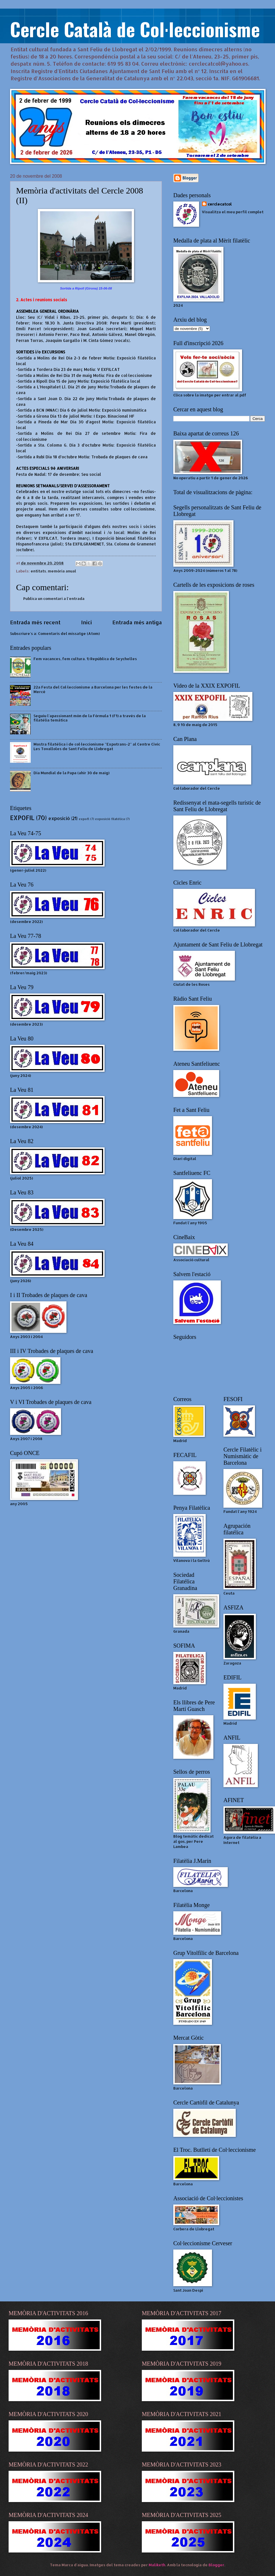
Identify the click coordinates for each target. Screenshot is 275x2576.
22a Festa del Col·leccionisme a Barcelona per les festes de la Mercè (93, 689)
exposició (59, 818)
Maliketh (157, 2565)
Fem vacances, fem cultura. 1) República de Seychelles (85, 658)
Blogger (216, 2565)
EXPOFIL (22, 817)
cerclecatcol (220, 204)
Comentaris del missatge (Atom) (69, 633)
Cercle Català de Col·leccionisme (135, 29)
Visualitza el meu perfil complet (233, 212)
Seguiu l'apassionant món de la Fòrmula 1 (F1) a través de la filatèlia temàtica (90, 717)
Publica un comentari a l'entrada (54, 598)
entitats (38, 571)
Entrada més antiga (137, 622)
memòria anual (62, 571)
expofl (84, 819)
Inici (86, 622)
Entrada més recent (35, 622)
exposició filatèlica (110, 819)
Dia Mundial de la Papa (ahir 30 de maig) (71, 772)
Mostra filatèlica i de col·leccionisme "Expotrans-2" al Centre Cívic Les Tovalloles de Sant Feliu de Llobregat (97, 746)
